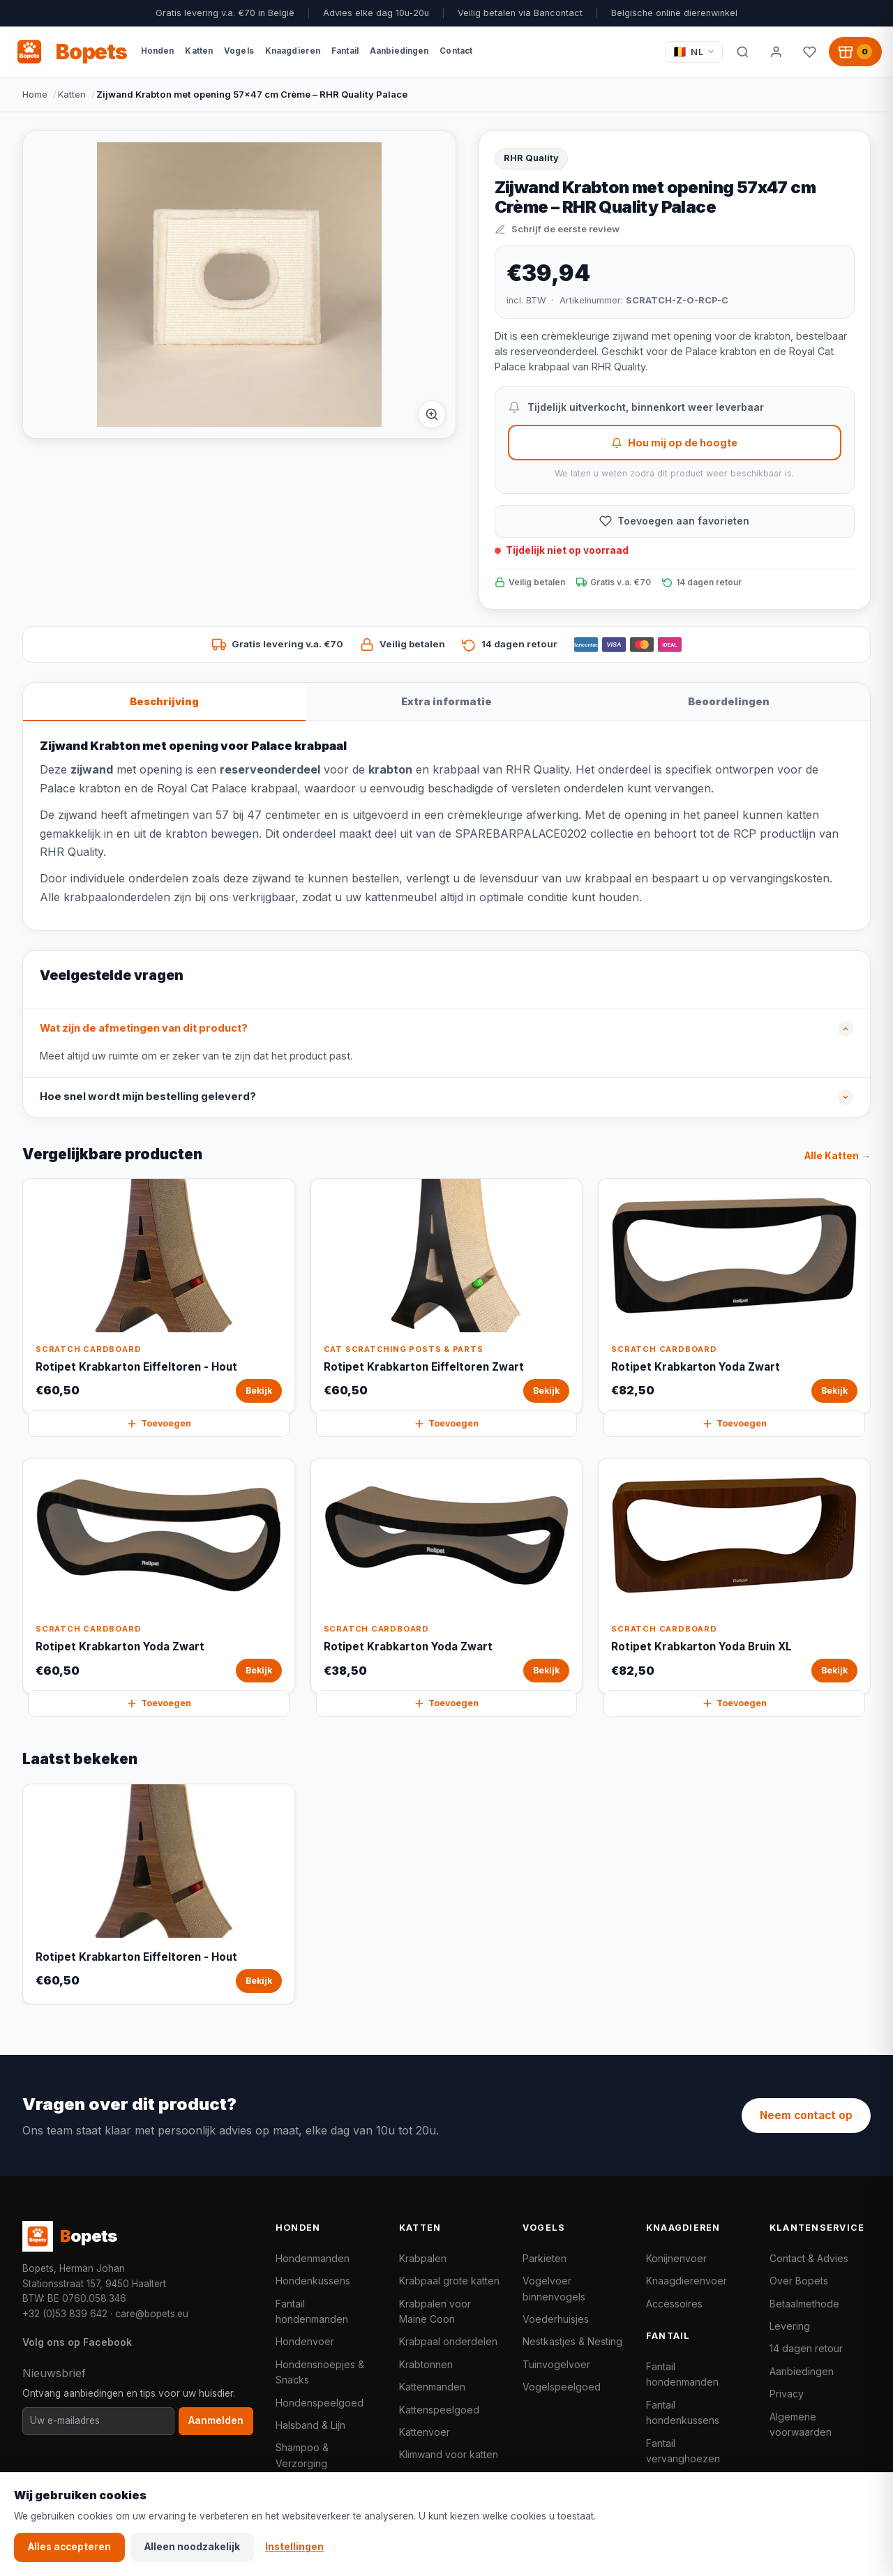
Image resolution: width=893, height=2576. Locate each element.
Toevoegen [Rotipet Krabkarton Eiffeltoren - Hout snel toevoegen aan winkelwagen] (158, 1423)
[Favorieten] (809, 52)
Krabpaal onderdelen (448, 2341)
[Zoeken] (742, 52)
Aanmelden (215, 2420)
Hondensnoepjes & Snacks (320, 2372)
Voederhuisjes (556, 2319)
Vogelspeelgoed (562, 2387)
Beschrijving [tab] (164, 701)
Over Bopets (799, 2281)
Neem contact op (806, 2115)
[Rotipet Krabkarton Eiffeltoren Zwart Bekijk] (446, 1296)
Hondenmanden (313, 2258)
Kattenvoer (424, 2432)
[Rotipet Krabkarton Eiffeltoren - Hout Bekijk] (158, 1296)
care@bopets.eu (151, 2313)
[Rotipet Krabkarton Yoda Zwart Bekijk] (734, 1296)
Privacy (787, 2394)
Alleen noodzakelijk (192, 2546)
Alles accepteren (69, 2546)
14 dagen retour (806, 2348)
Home (34, 94)
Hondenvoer (305, 2341)
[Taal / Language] (694, 52)
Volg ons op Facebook (77, 2342)
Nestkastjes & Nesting (572, 2341)
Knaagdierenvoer (686, 2281)
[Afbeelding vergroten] (432, 414)
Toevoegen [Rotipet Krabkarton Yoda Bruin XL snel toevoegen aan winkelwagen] (734, 1703)
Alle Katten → (837, 1155)
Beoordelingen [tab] (729, 701)
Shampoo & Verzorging (302, 2455)
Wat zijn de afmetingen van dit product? (144, 1028)
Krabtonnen (426, 2364)
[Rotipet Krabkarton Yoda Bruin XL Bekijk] (734, 1576)
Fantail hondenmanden (312, 2311)
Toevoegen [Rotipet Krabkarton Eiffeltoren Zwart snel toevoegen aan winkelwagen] (446, 1423)
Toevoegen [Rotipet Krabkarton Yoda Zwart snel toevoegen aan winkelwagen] (734, 1423)
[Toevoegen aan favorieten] (675, 521)
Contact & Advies (809, 2258)
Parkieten (544, 2258)
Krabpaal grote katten (449, 2281)
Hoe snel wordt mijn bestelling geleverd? (148, 1096)
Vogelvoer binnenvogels (554, 2288)
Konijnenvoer (676, 2258)
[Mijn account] (776, 52)
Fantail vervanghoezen (683, 2450)
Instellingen (294, 2546)
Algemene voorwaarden (801, 2424)
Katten (72, 94)
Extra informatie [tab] (446, 701)
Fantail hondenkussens (682, 2412)
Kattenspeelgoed (439, 2410)
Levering (790, 2326)
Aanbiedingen (802, 2371)
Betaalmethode (804, 2304)
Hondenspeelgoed (319, 2403)
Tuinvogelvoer (556, 2364)
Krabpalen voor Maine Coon (435, 2311)
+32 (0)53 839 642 (64, 2313)
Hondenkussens (313, 2281)
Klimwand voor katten (448, 2454)
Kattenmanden (432, 2387)
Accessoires (674, 2304)
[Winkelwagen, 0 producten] (855, 51)
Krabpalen (422, 2258)
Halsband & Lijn (310, 2425)
